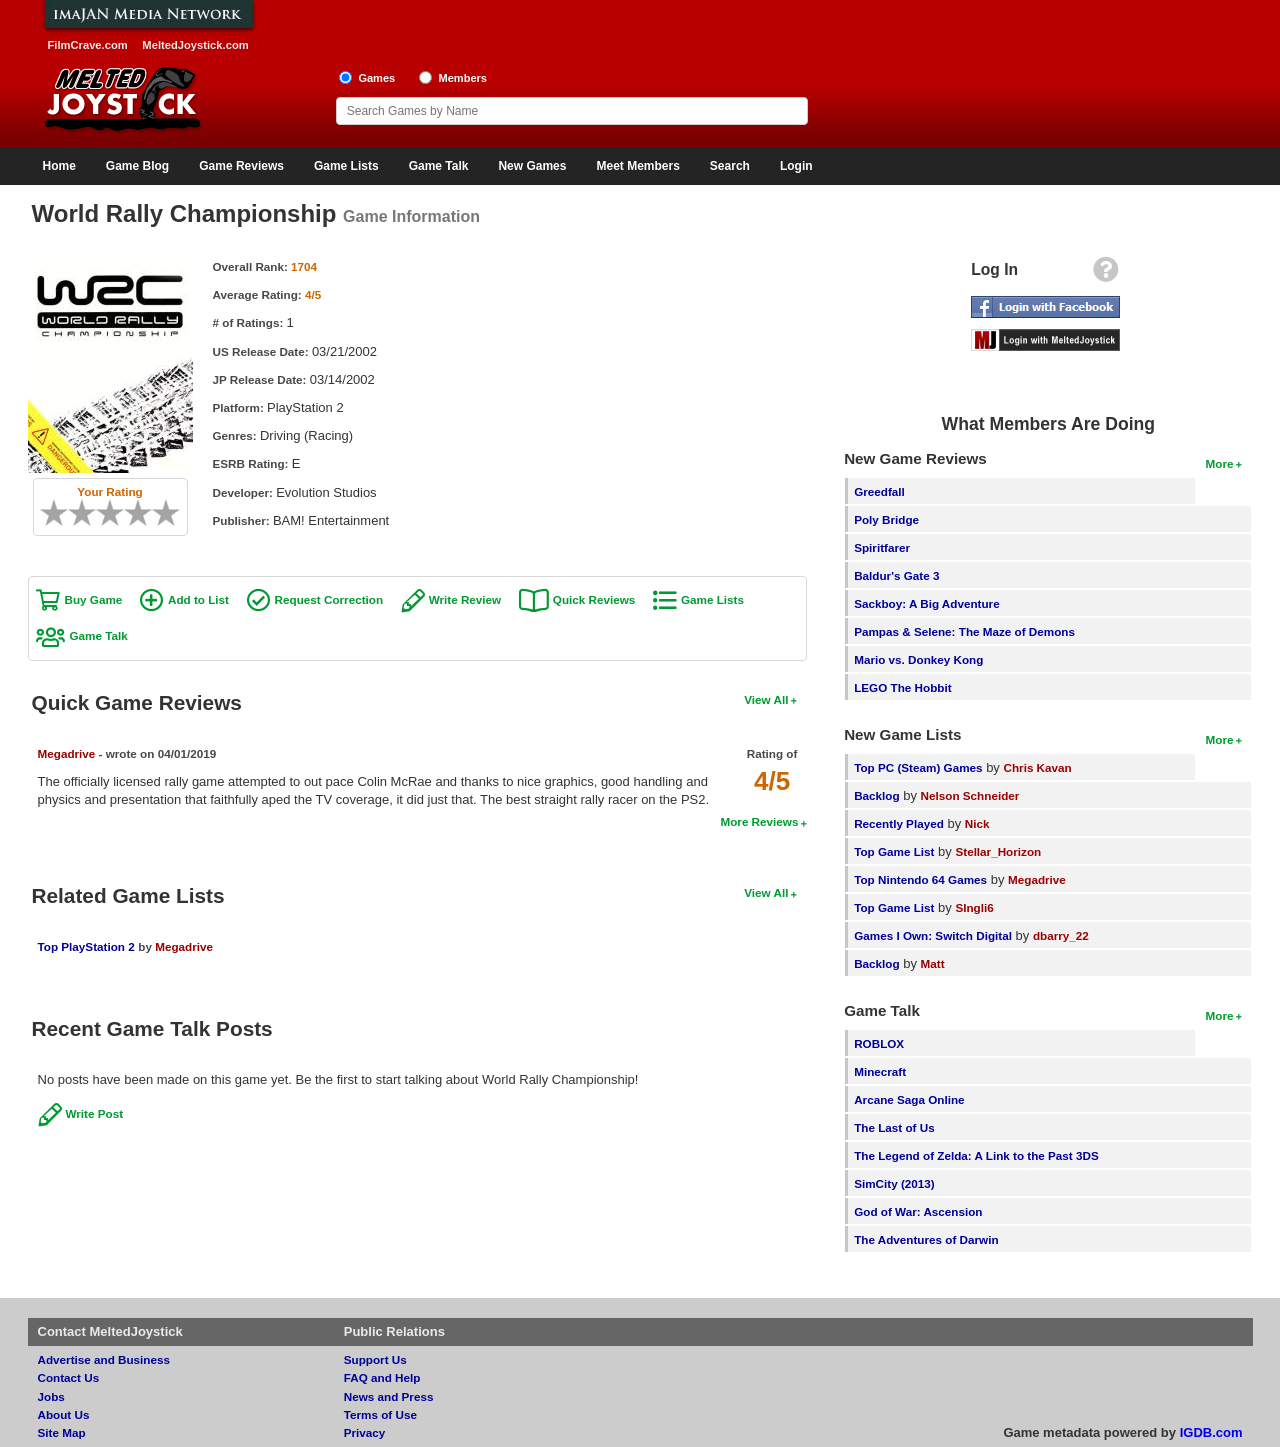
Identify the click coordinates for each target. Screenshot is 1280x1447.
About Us (64, 1414)
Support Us (375, 1359)
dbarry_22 (1061, 935)
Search (730, 166)
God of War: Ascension (918, 1211)
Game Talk (439, 166)
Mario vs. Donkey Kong (918, 659)
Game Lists (346, 166)
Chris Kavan (1038, 767)
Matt (933, 963)
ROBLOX (879, 1043)
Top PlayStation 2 (86, 946)
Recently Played (899, 823)
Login (796, 166)
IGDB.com (1211, 1432)
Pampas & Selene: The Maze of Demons (964, 631)
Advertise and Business (104, 1359)
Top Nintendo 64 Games (920, 879)
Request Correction (329, 599)
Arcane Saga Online (909, 1099)
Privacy (365, 1432)
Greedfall (879, 491)
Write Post (95, 1113)
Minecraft (880, 1071)
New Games (532, 166)
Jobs (51, 1396)
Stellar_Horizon (998, 851)
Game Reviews (241, 166)
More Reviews (759, 821)
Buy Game (94, 599)
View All (766, 699)
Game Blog (137, 166)
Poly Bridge (886, 519)
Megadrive (67, 753)
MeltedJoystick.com (195, 45)
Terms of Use (380, 1414)
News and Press (389, 1396)
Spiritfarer (882, 547)
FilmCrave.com (88, 45)
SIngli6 (974, 907)
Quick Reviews (594, 599)
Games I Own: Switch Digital (933, 935)
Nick (977, 823)
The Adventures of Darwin (926, 1239)
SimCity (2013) (894, 1183)
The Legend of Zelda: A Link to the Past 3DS (976, 1155)
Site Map (62, 1432)
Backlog (876, 795)
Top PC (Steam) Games (918, 767)
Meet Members (637, 166)
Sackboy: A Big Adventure (926, 603)
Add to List (198, 599)
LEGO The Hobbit (902, 687)
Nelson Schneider (970, 795)
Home (59, 166)
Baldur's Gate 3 (896, 575)
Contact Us (69, 1377)
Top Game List (894, 851)
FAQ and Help (382, 1377)
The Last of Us (894, 1127)
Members (462, 78)
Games (376, 78)
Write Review (465, 599)
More (1220, 463)
